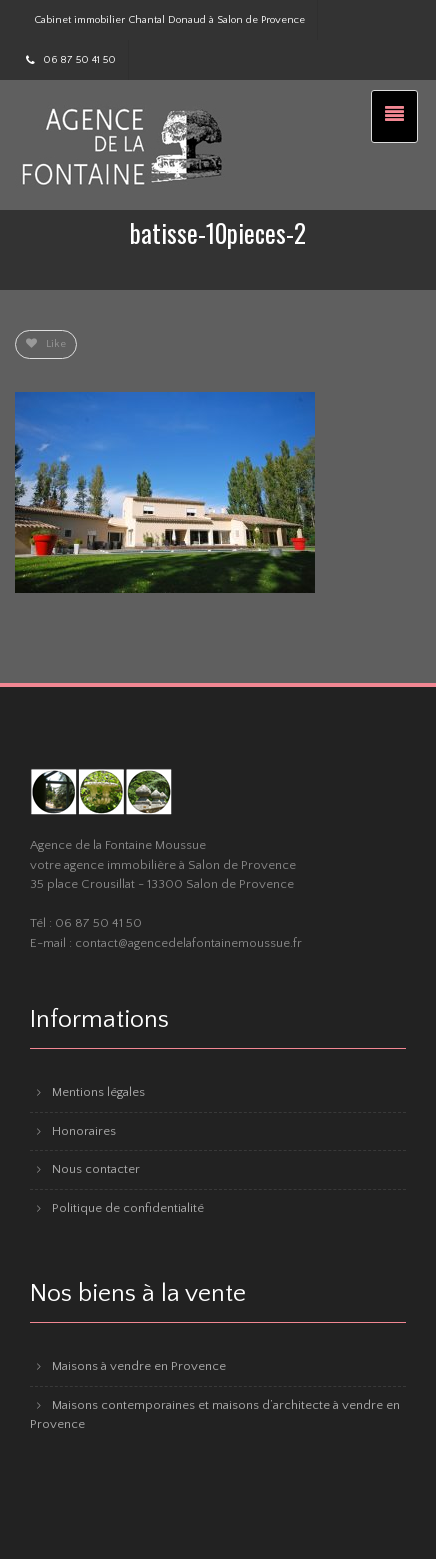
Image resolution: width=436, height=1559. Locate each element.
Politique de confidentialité (128, 1208)
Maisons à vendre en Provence (139, 1366)
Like (46, 344)
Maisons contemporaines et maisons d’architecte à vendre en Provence (215, 1415)
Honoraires (84, 1131)
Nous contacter (96, 1169)
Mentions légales (98, 1092)
